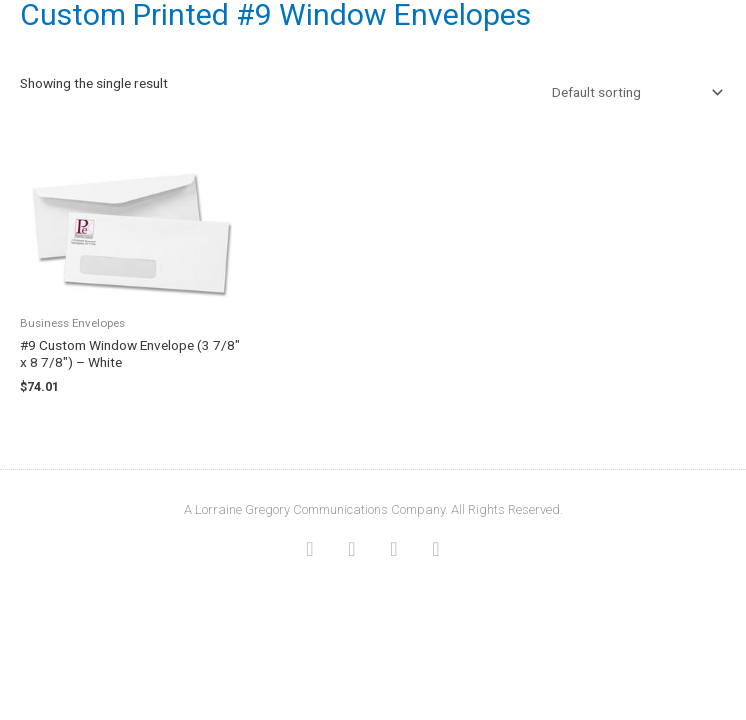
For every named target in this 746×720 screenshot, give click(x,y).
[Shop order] (633, 92)
